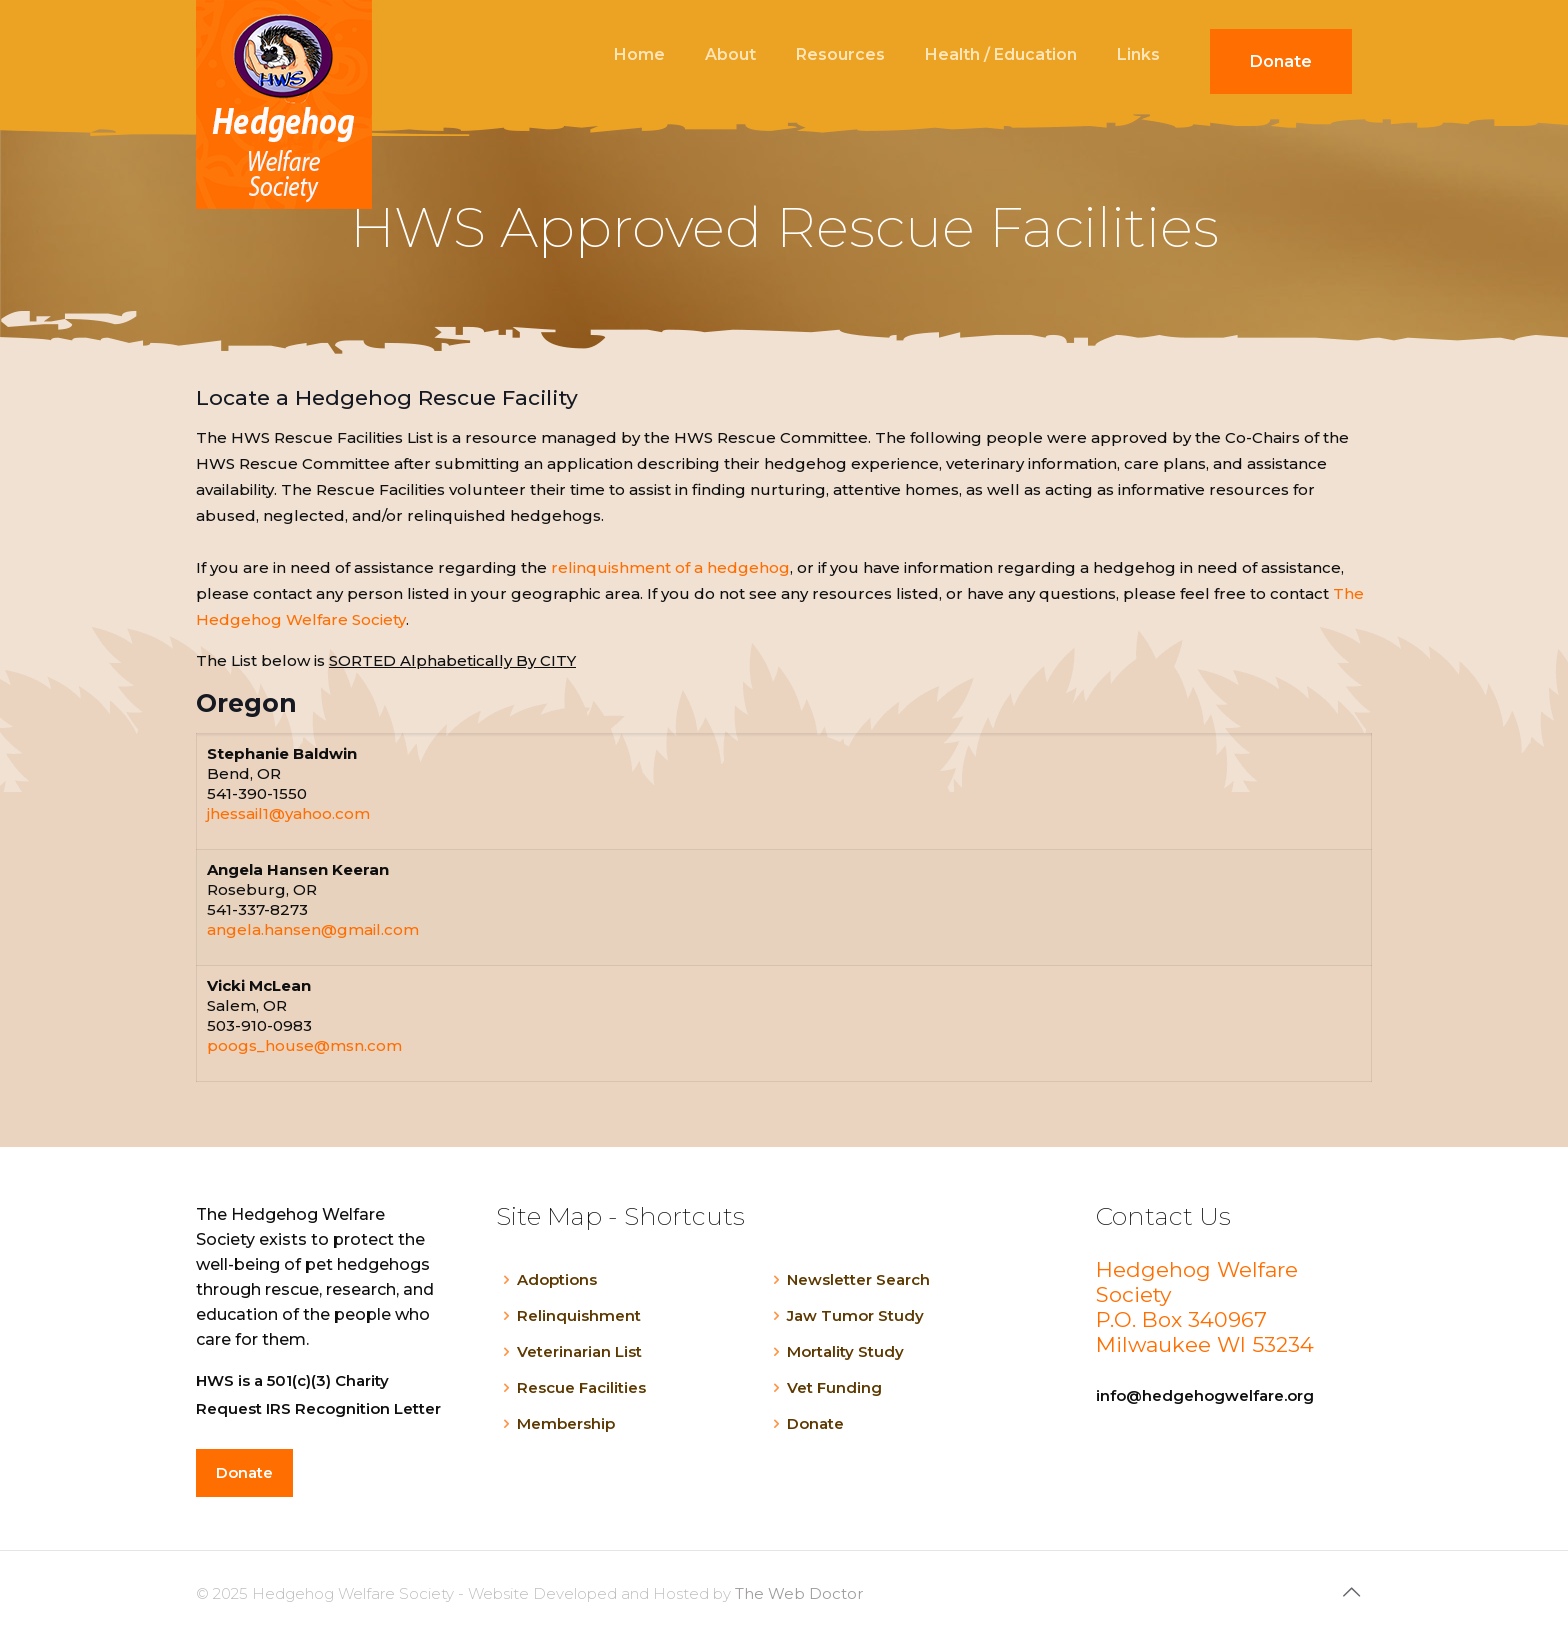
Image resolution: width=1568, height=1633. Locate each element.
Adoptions (557, 1279)
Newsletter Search (858, 1279)
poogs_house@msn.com (304, 1045)
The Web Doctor (799, 1593)
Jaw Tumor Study (855, 1315)
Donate (815, 1423)
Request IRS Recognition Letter (318, 1408)
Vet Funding (834, 1387)
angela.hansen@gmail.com (313, 929)
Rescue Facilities (581, 1387)
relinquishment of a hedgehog (670, 567)
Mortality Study (845, 1351)
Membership (566, 1423)
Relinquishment (579, 1315)
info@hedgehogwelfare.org (1205, 1395)
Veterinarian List (579, 1351)
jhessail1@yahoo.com (288, 813)
